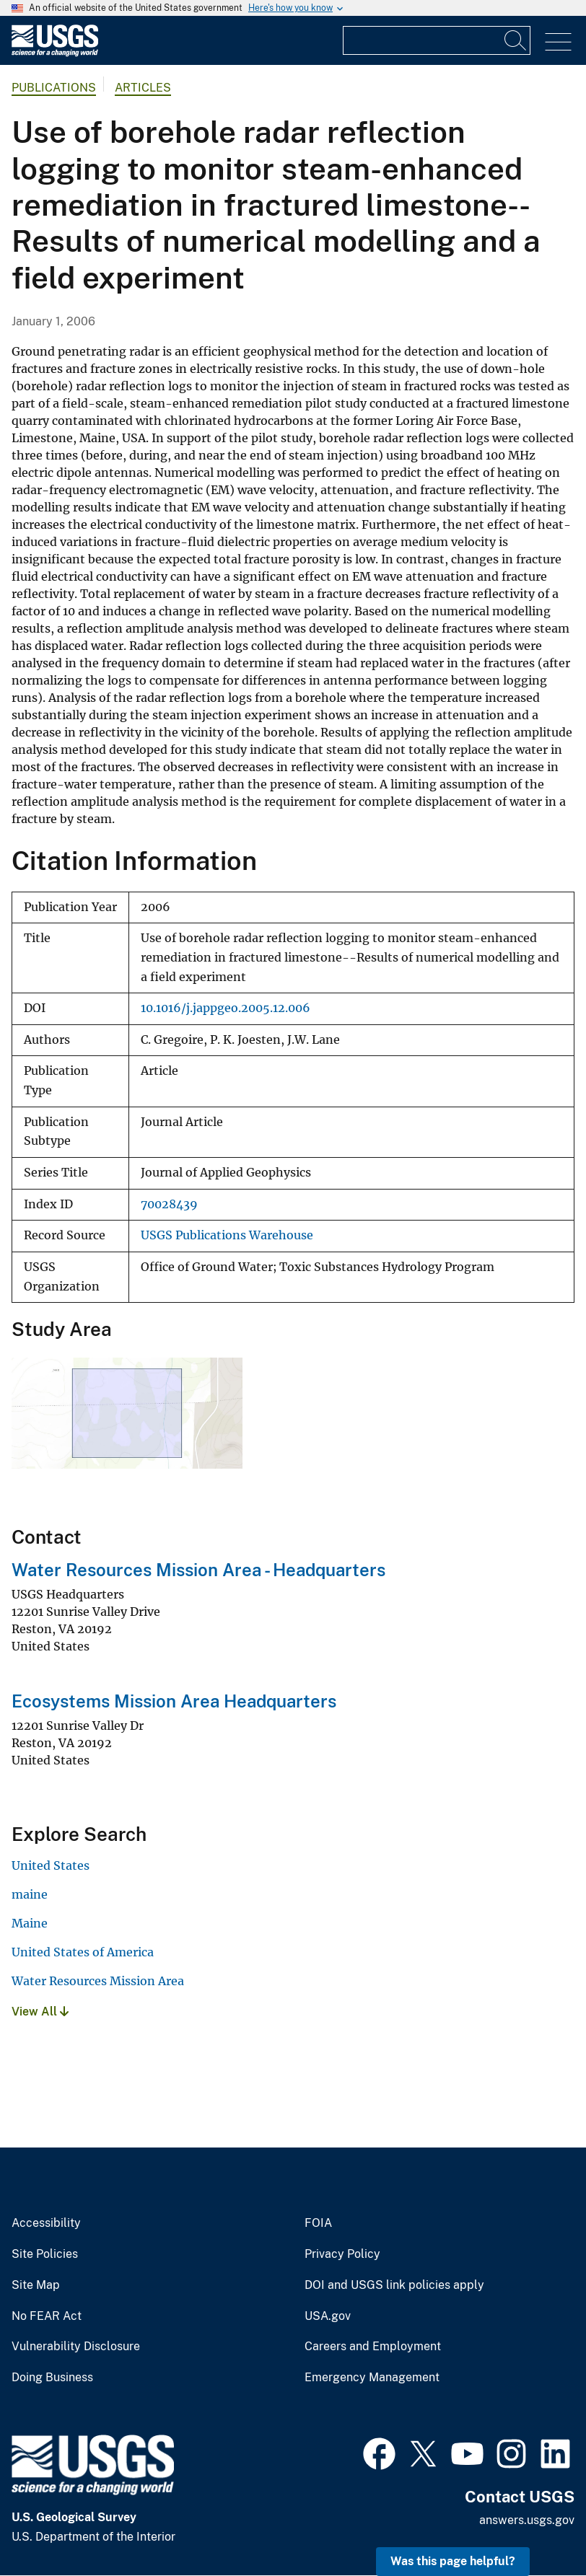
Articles (143, 87)
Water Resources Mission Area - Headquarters (198, 1570)
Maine (30, 1923)
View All (40, 2011)
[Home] (55, 53)
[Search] (516, 40)
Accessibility (46, 2223)
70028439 (169, 1204)
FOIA (318, 2223)
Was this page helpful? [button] (452, 2561)
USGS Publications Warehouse (227, 1235)
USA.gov (328, 2316)
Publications (54, 87)
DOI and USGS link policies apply (394, 2285)
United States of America (83, 1952)
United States (50, 1865)
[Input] (436, 40)
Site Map (36, 2285)
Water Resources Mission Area (98, 1981)
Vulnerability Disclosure (76, 2346)
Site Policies (45, 2254)
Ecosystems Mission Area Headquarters (174, 1701)
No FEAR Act (47, 2316)
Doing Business (52, 2377)
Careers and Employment (373, 2346)
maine (30, 1894)
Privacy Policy (342, 2254)
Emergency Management (372, 2377)
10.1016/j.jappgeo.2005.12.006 (225, 1008)
